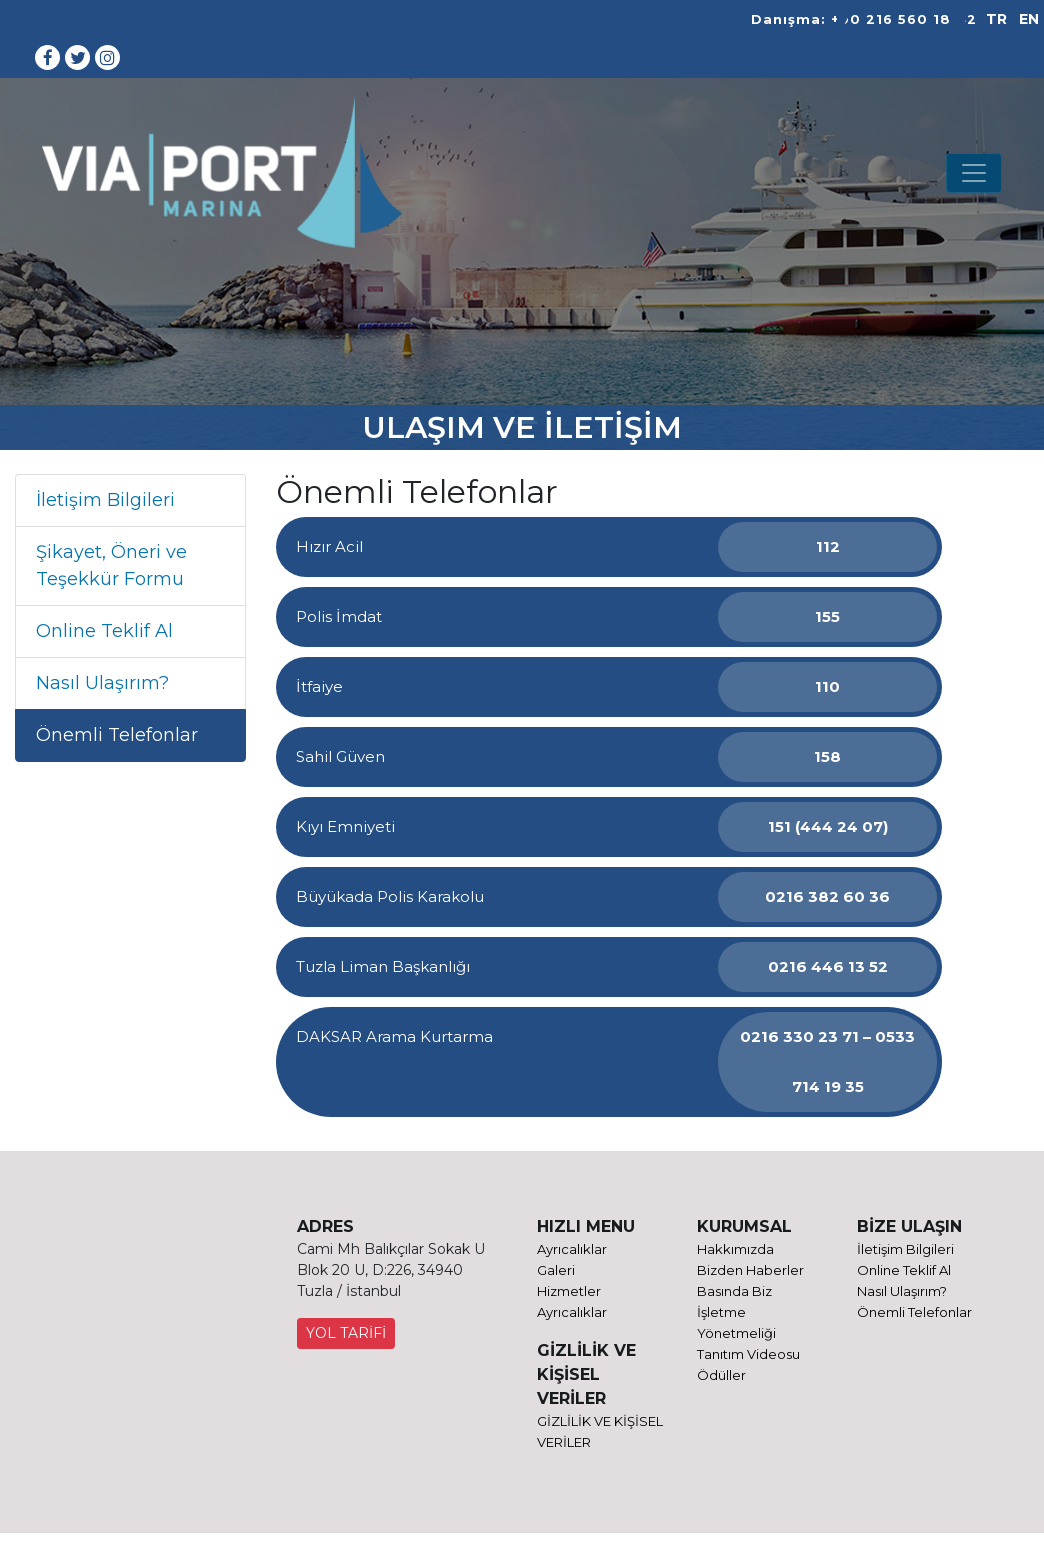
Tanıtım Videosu (748, 1354)
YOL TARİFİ (346, 1333)
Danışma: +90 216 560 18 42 (864, 19)
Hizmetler (569, 1291)
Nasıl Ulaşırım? (102, 683)
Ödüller (721, 1375)
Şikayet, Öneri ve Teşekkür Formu (111, 565)
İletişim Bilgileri (105, 500)
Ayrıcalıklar (572, 1249)
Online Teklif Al (104, 631)
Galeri (556, 1270)
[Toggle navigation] (974, 173)
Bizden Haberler (750, 1270)
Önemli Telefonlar (117, 735)
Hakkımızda (735, 1249)
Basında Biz (734, 1291)
